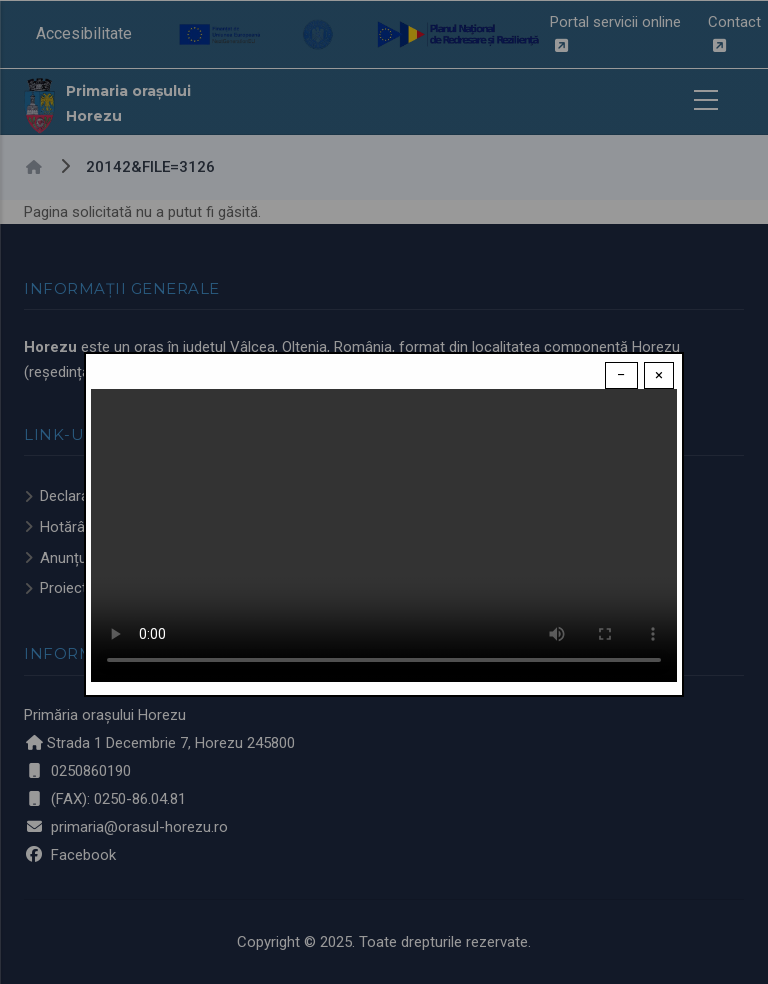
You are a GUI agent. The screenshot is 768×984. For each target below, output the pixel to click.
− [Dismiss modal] (621, 375)
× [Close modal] (659, 375)
